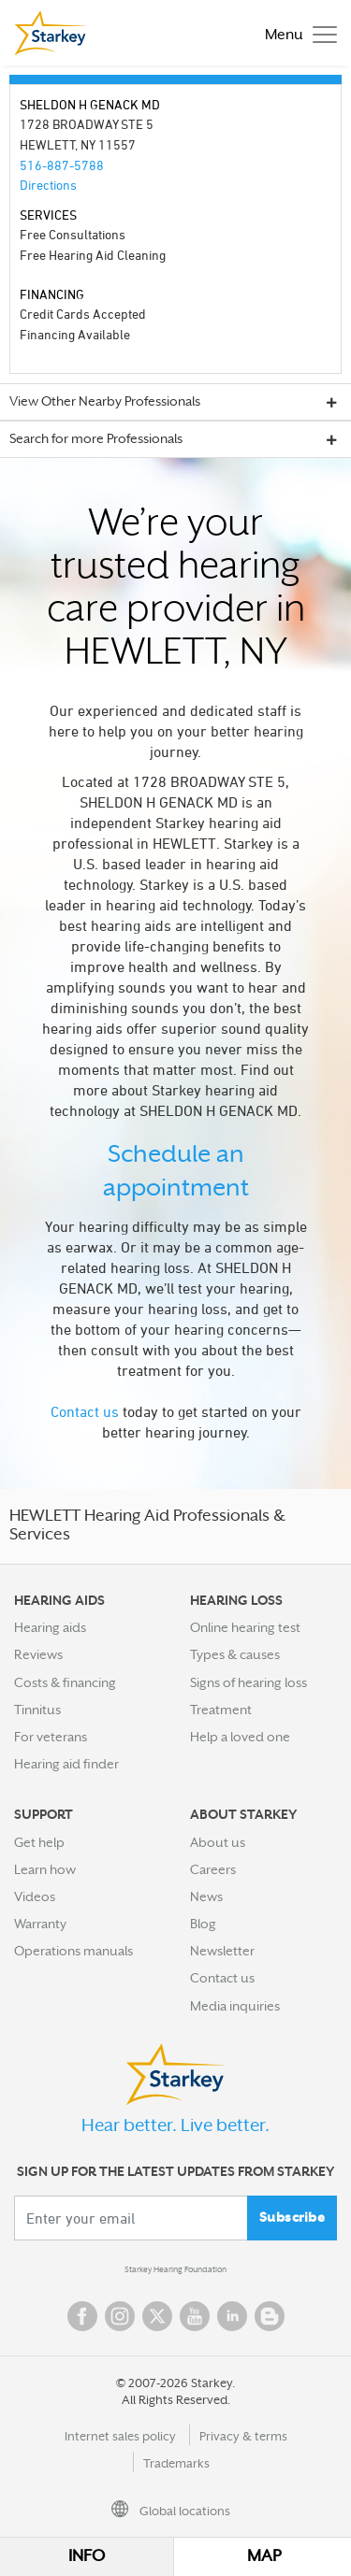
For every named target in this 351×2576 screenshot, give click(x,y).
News (206, 1896)
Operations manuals (73, 1950)
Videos (34, 1896)
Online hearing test (245, 1627)
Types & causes (235, 1654)
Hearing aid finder (66, 1763)
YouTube (195, 2316)
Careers (213, 1869)
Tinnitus (37, 1709)
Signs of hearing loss (248, 1682)
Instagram (120, 2316)
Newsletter (222, 1950)
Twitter (157, 2316)
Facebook (82, 2316)
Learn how (45, 1869)
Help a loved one (240, 1736)
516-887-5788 (62, 165)
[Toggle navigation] (296, 33)
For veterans (50, 1736)
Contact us (85, 1411)
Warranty (40, 1923)
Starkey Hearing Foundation (175, 2269)
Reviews (38, 1654)
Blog (203, 1923)
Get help (39, 1842)
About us (217, 1842)
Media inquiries (235, 2005)
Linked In (232, 2316)
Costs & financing (65, 1682)
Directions (48, 185)
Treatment (221, 1709)
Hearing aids (50, 1627)
